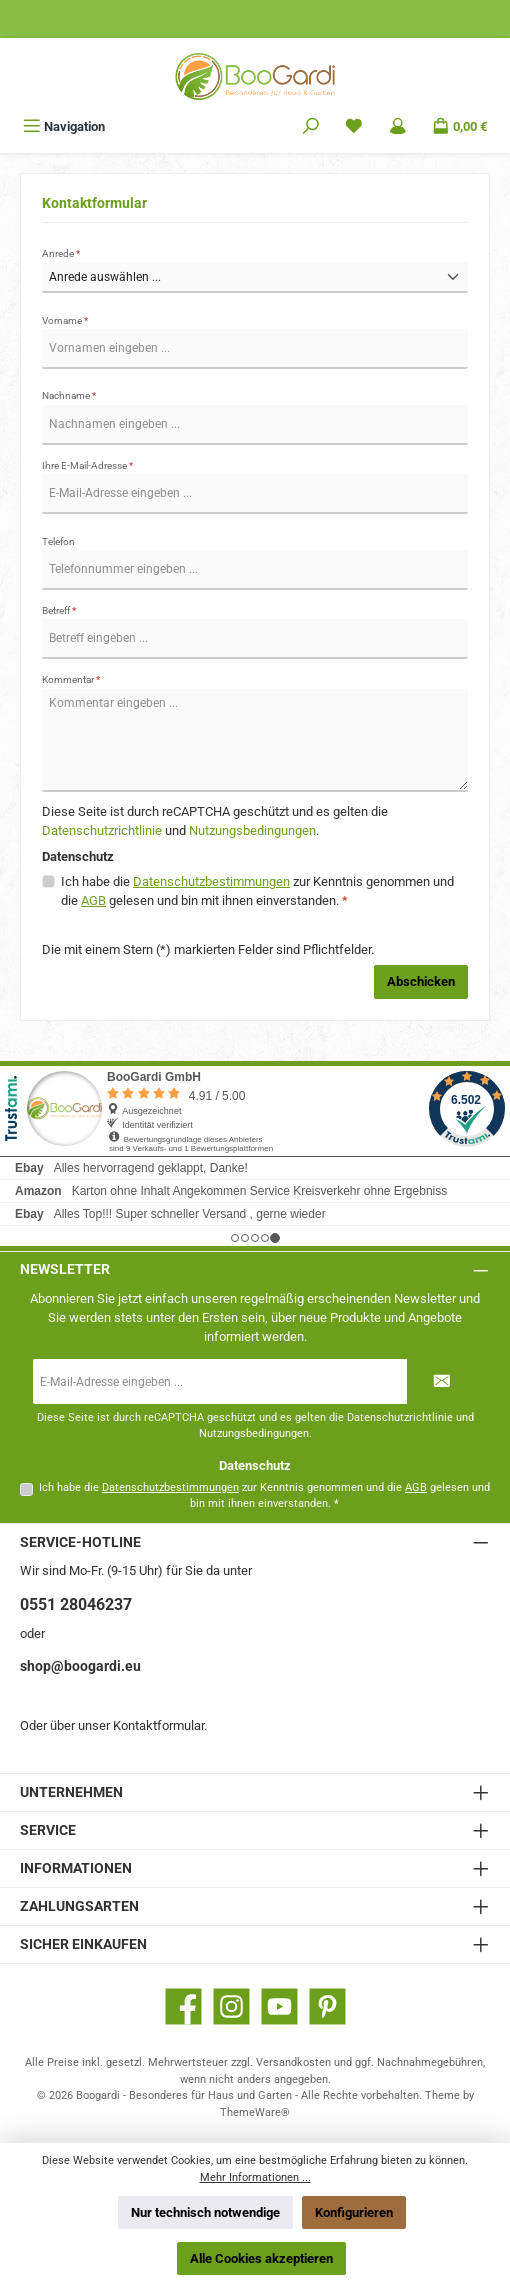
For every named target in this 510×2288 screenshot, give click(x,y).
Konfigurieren (354, 2212)
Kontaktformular (158, 1725)
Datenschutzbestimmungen (211, 881)
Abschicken (421, 981)
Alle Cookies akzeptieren (261, 2258)
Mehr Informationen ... (255, 2177)
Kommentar (71, 679)
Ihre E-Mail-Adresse (87, 465)
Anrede (61, 253)
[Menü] (64, 126)
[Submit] (442, 1381)
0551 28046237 (76, 1604)
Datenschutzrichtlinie (102, 830)
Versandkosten (293, 2062)
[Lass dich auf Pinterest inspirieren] (327, 2006)
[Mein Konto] (398, 126)
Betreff (59, 610)
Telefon (58, 541)
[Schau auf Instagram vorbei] (231, 2006)
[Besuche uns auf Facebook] (183, 2006)
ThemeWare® (255, 2112)
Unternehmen (71, 1792)
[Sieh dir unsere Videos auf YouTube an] (279, 2006)
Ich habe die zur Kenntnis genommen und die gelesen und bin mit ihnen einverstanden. (257, 891)
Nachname (69, 395)
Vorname (65, 320)
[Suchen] (311, 126)
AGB (93, 900)
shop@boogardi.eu (80, 1666)
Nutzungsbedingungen (252, 830)
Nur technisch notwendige (205, 2212)
